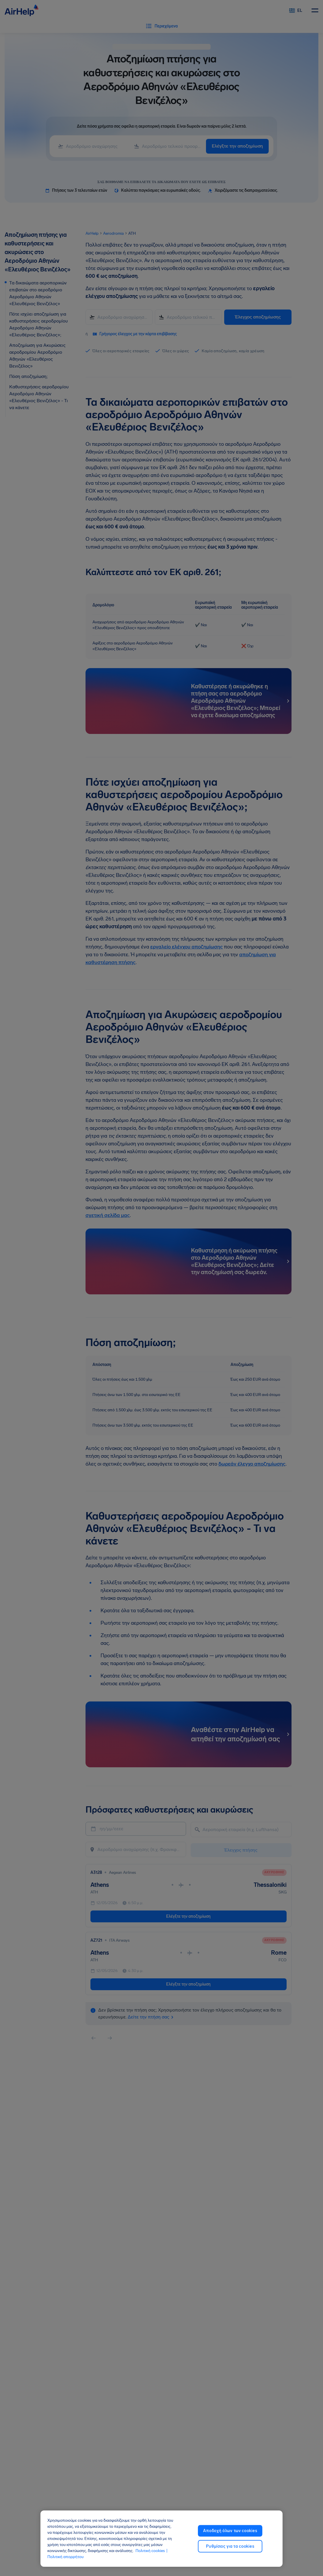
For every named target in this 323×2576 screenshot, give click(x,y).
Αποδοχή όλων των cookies (230, 2530)
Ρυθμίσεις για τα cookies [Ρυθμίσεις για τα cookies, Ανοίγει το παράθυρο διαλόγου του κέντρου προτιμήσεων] (230, 2546)
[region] (161, 2538)
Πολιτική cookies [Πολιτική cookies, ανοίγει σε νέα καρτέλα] (150, 2550)
